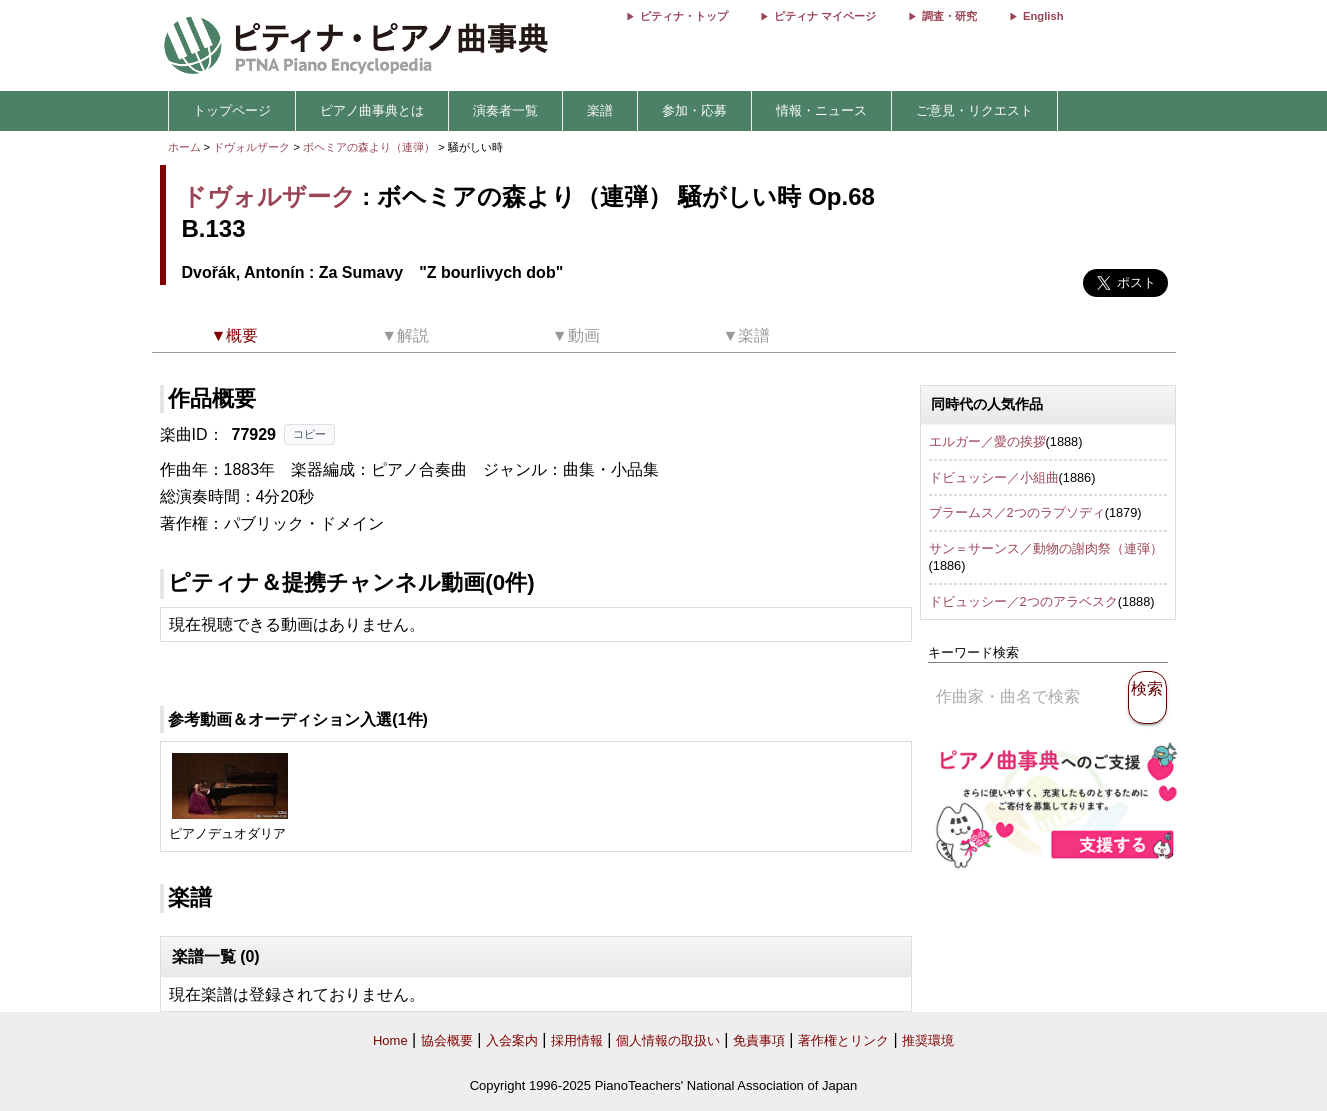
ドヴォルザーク (251, 147)
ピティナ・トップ (684, 16)
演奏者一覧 (505, 110)
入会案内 (512, 1040)
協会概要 (447, 1040)
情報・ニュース (821, 110)
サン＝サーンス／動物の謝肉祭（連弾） (1046, 548)
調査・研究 (949, 16)
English (1043, 16)
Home (390, 1040)
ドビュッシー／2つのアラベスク (1023, 601)
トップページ (232, 110)
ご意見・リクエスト (974, 110)
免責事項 (759, 1040)
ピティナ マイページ (825, 16)
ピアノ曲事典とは (372, 110)
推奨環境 (928, 1040)
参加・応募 (694, 110)
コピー (309, 434)
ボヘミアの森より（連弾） (370, 147)
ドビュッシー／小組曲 (994, 477)
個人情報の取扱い (668, 1040)
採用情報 (577, 1040)
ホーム (184, 147)
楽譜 (600, 110)
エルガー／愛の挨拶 (987, 441)
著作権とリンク (843, 1040)
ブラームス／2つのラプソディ (1017, 512)
